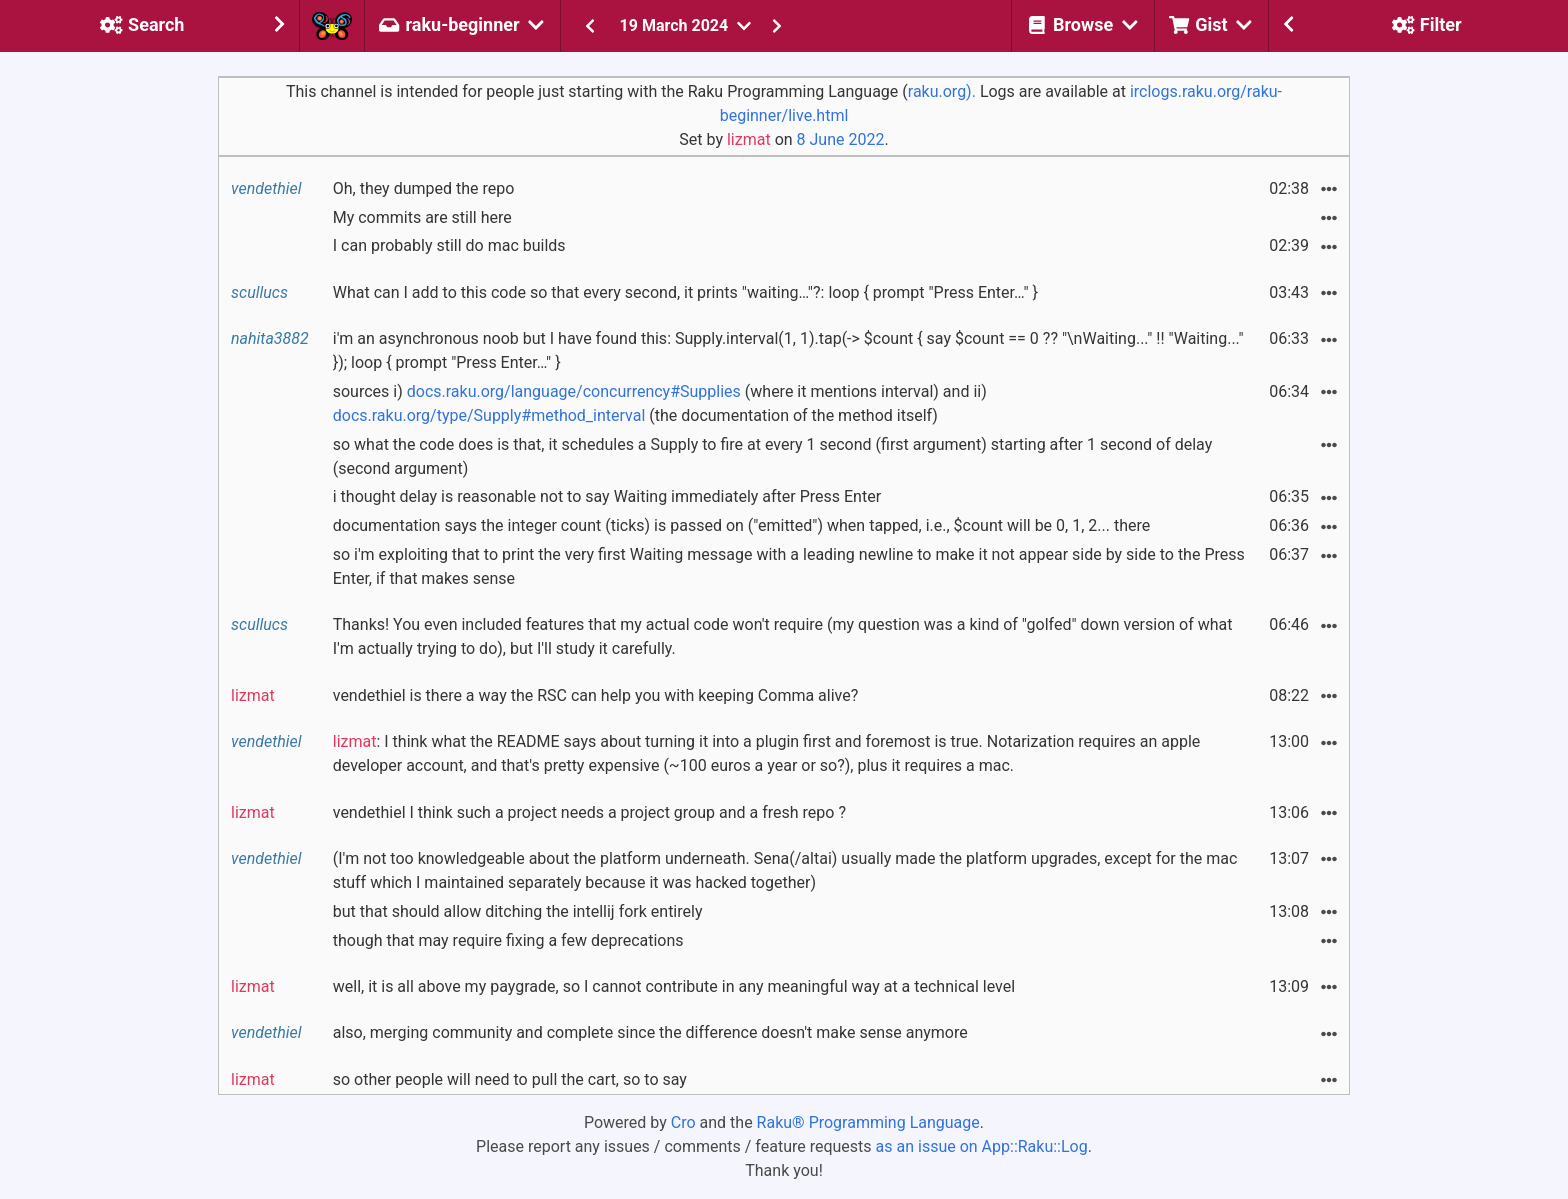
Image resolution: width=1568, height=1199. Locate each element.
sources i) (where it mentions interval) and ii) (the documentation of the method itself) (660, 403)
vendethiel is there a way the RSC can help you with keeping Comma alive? (596, 695)
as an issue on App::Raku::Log (982, 1146)
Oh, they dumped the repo (424, 188)
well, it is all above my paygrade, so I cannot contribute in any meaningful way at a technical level (674, 986)
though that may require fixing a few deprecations (508, 940)
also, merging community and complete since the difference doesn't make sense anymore (650, 1032)
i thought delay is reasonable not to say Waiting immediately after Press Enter (607, 496)
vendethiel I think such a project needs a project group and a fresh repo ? (589, 812)
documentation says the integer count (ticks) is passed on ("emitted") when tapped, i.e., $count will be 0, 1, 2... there (741, 525)
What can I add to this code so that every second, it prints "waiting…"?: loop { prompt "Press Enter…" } (685, 292)
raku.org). (942, 91)
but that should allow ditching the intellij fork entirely (518, 911)
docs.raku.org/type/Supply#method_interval (489, 415)
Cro (683, 1122)
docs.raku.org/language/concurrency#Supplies (574, 391)
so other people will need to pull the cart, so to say (510, 1079)
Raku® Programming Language (868, 1122)
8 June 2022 (841, 139)
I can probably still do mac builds (449, 245)
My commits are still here (422, 217)
